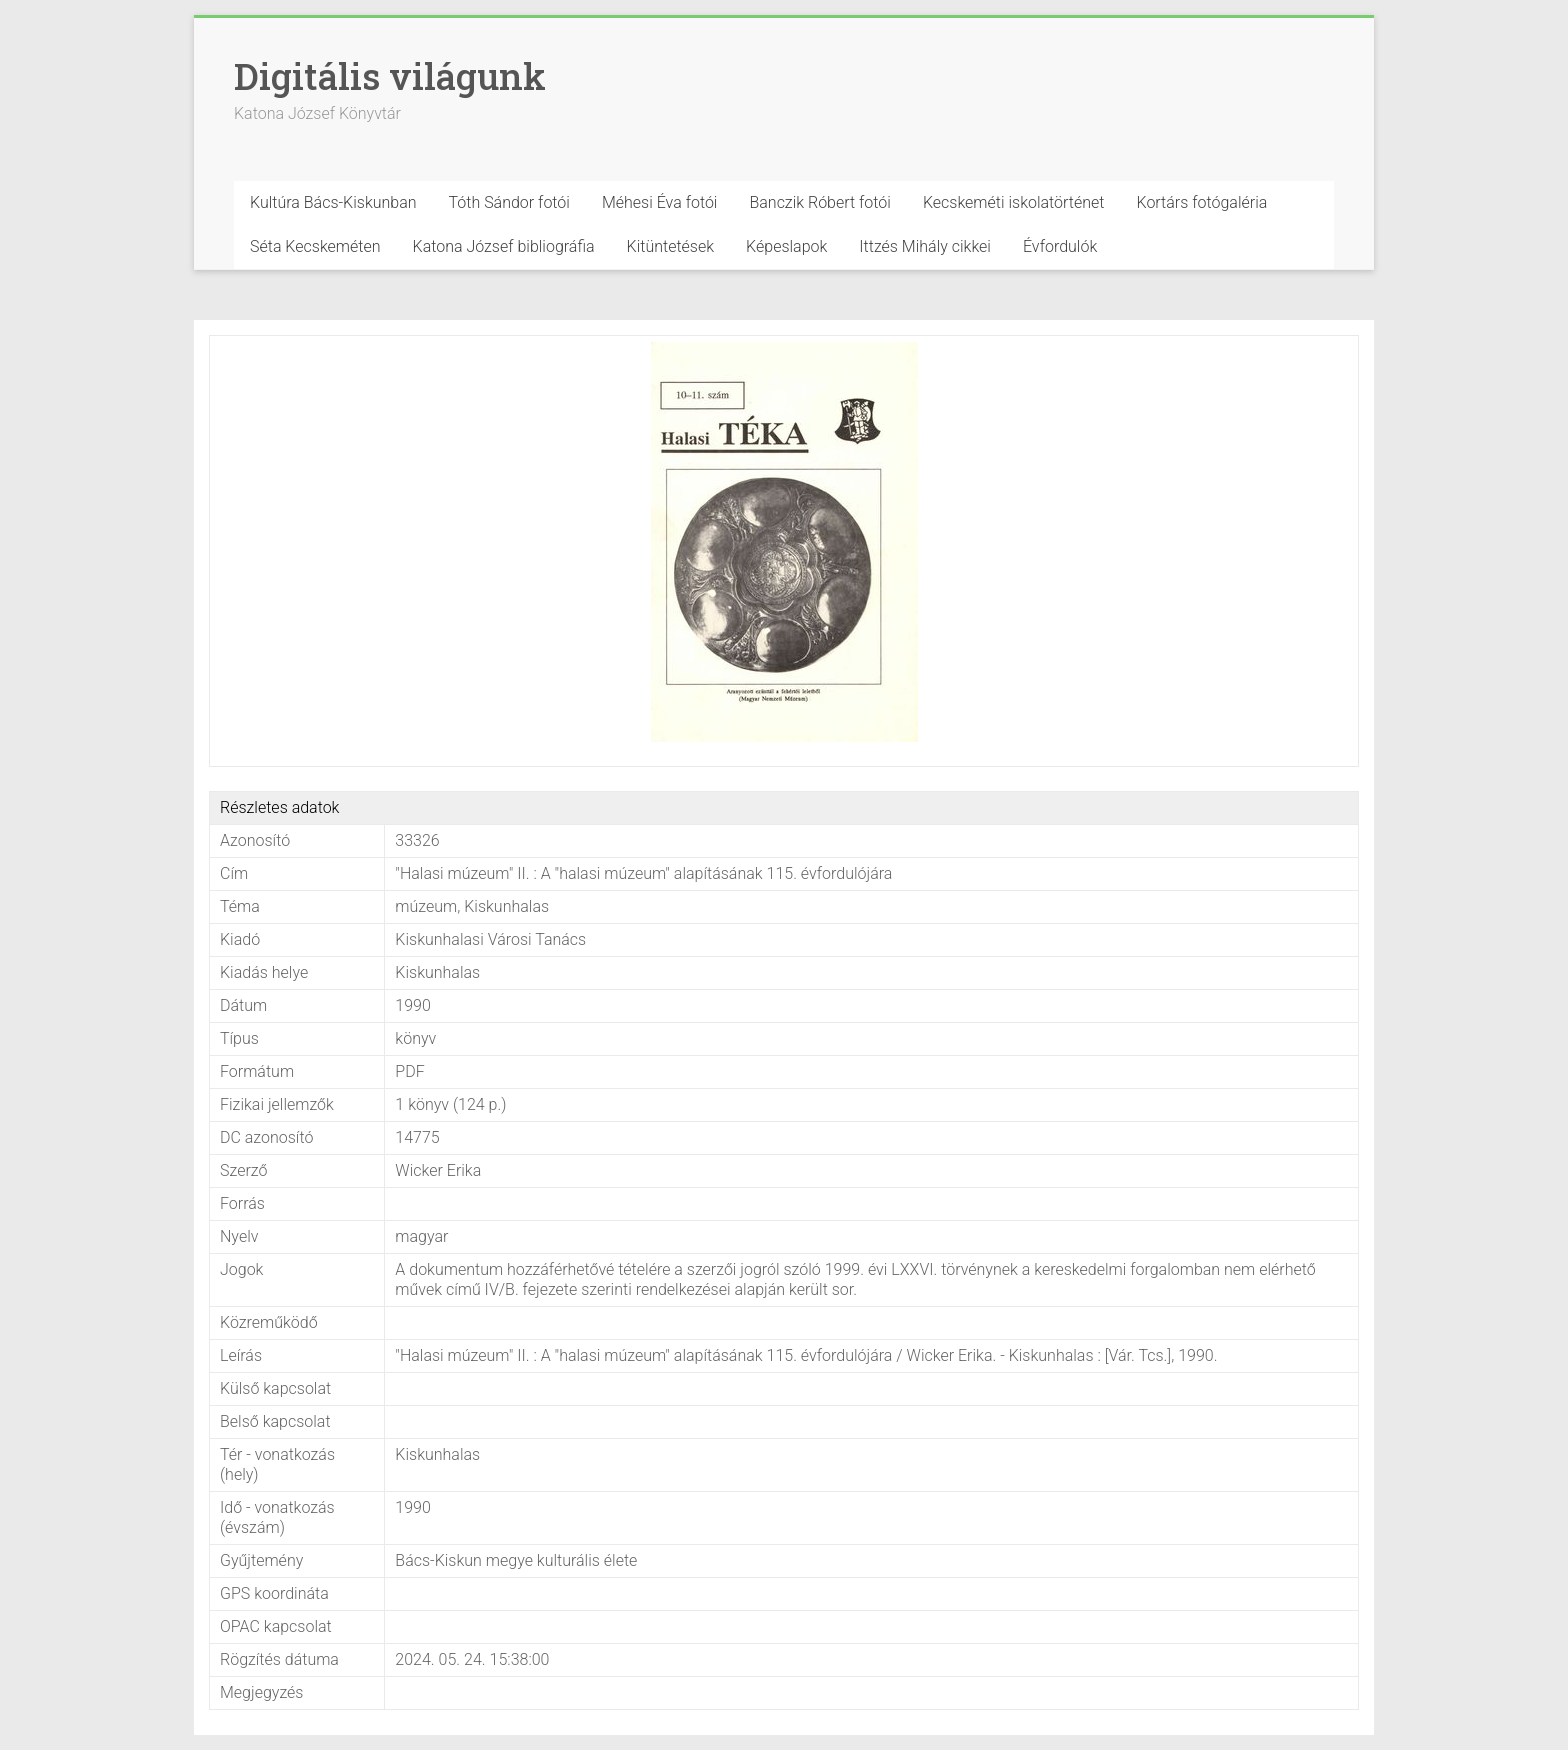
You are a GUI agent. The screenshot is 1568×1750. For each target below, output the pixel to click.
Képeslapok (786, 246)
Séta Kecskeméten (315, 246)
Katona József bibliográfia (504, 246)
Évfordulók (1060, 246)
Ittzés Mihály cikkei (925, 246)
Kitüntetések (671, 246)
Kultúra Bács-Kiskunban (333, 202)
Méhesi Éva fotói (660, 202)
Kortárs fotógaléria (1201, 202)
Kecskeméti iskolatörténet (1014, 202)
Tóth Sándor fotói (509, 202)
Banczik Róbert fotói (819, 202)
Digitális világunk (390, 76)
